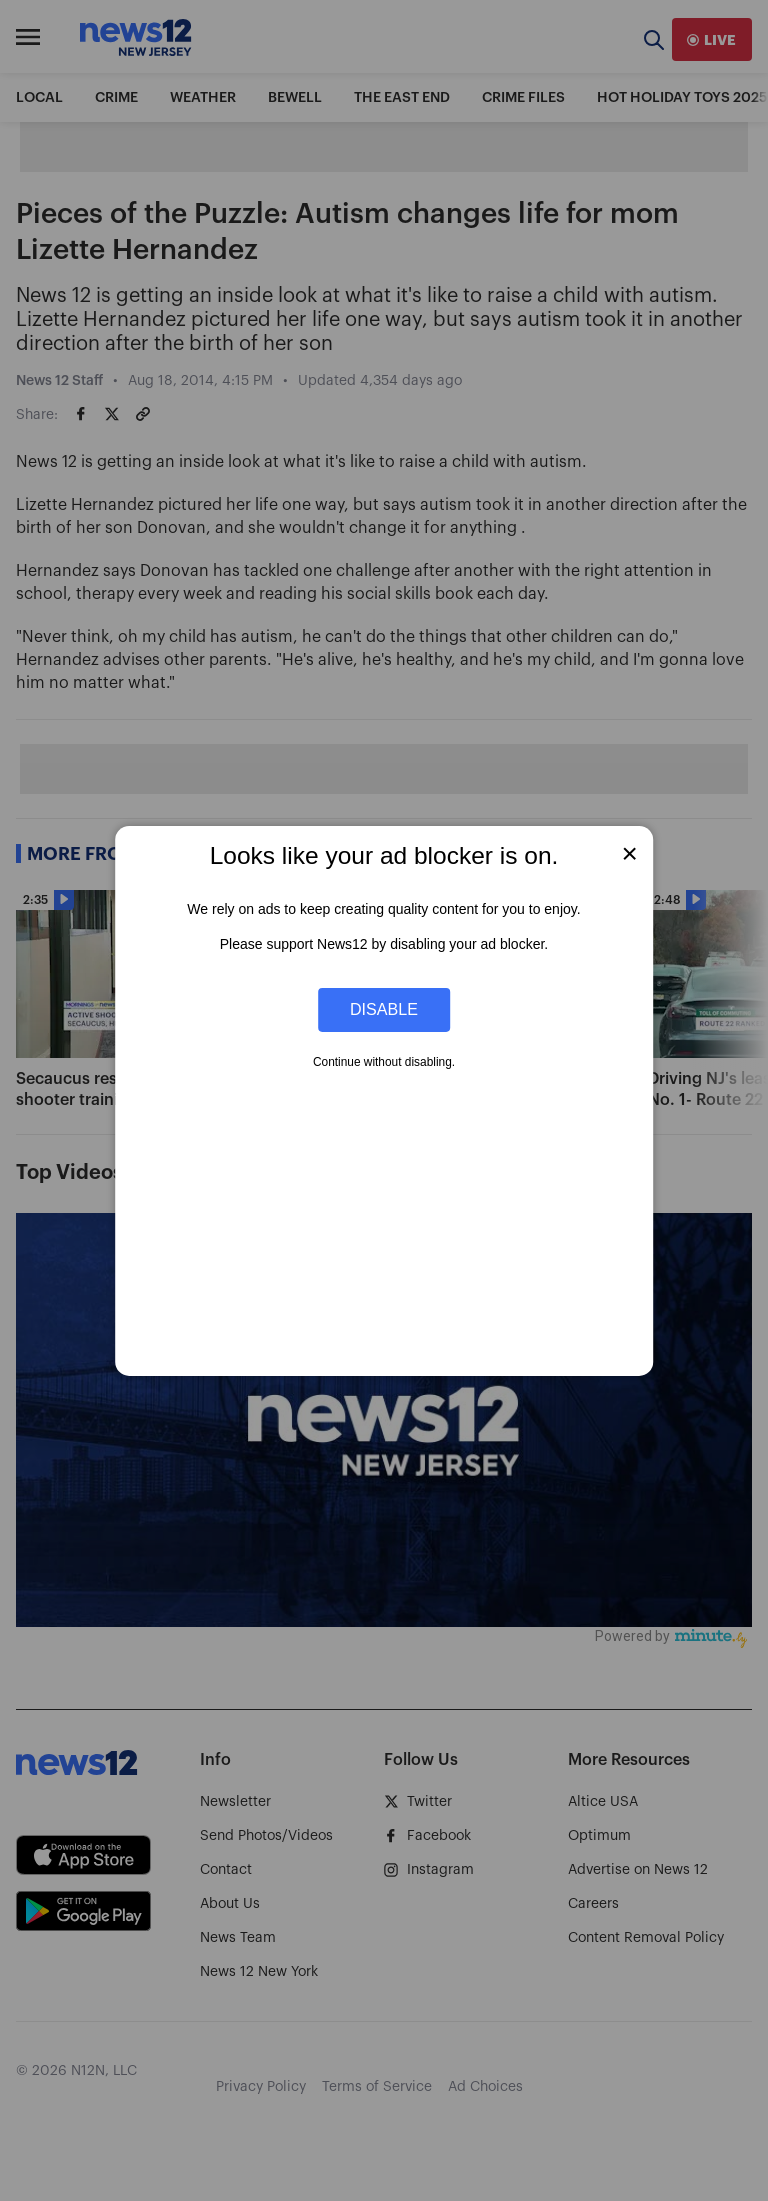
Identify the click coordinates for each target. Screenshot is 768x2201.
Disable (384, 1009)
